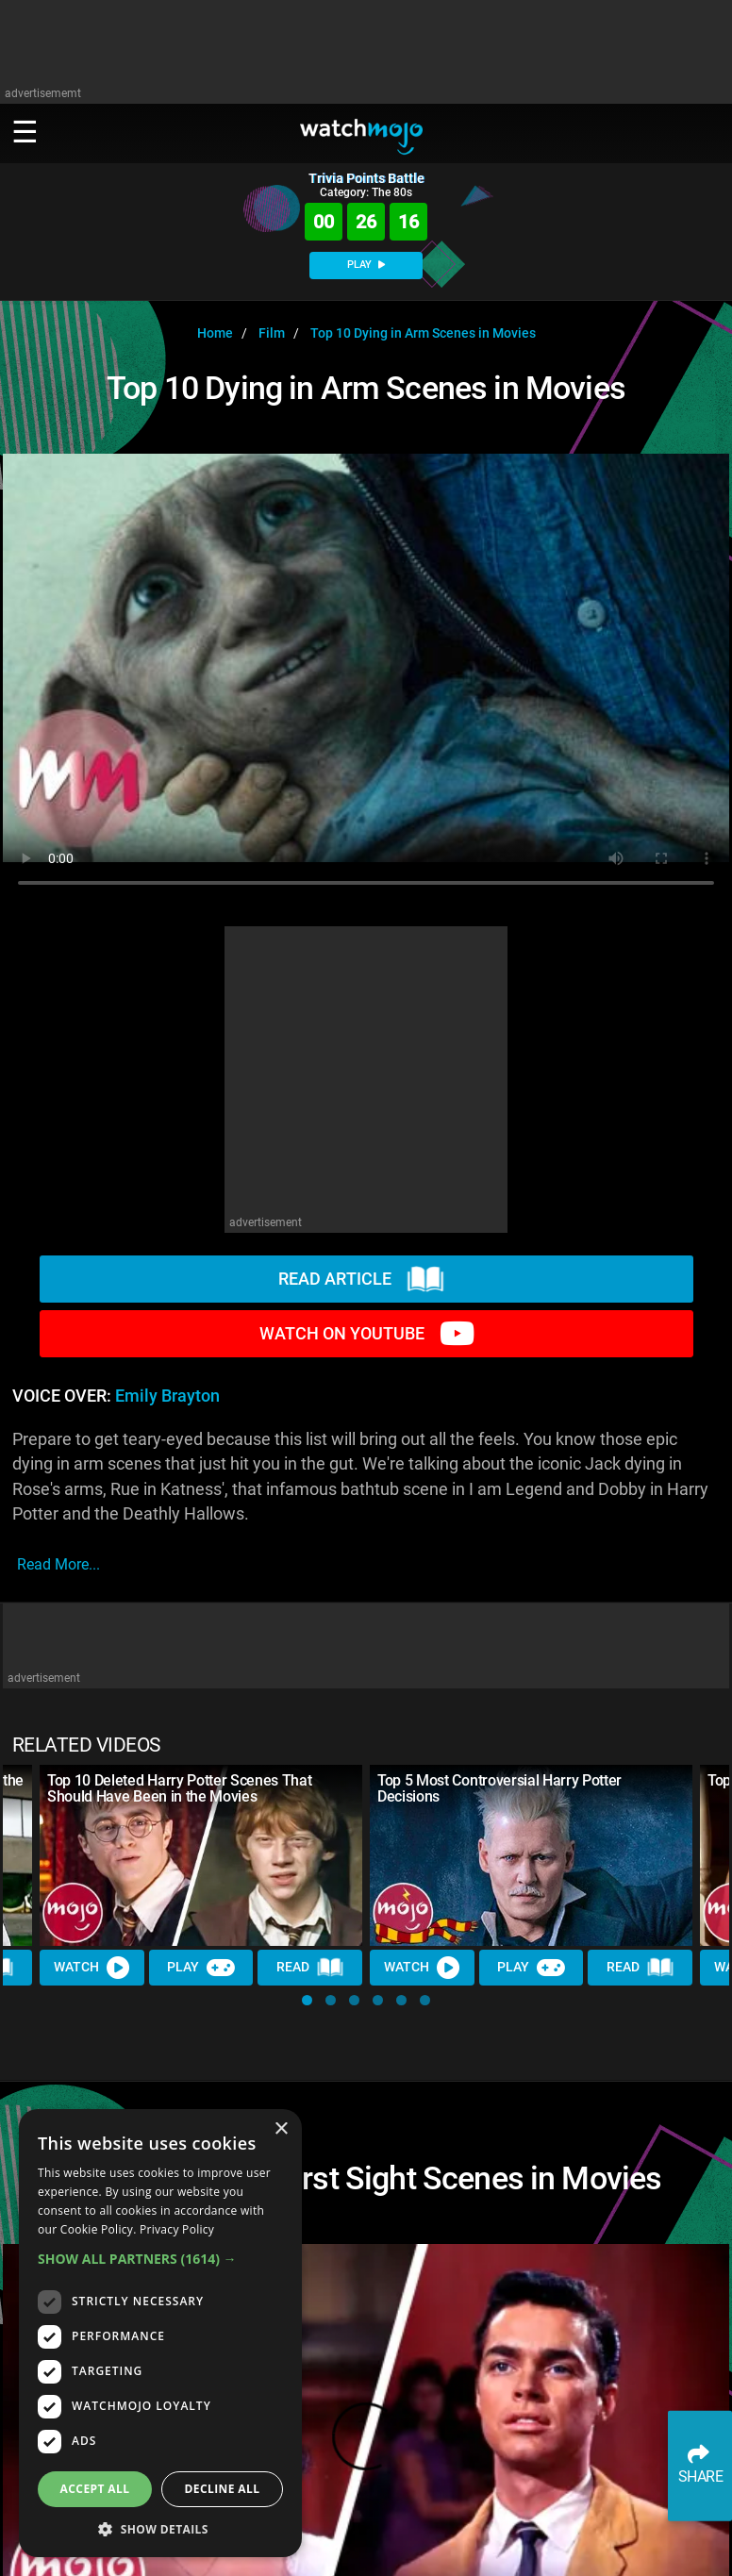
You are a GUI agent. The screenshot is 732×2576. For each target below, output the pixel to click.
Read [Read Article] (310, 1967)
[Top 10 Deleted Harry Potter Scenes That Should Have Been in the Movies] (201, 1855)
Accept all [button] (95, 2489)
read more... (58, 1564)
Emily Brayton (167, 1396)
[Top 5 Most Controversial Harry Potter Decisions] (531, 1855)
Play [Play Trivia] (201, 1967)
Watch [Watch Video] (91, 1967)
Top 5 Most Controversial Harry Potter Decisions (499, 1788)
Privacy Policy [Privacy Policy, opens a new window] (177, 2229)
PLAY (366, 264)
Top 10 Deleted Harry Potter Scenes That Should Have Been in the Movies (179, 1788)
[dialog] (160, 2333)
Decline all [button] (222, 2489)
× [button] (281, 2129)
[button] (307, 2000)
